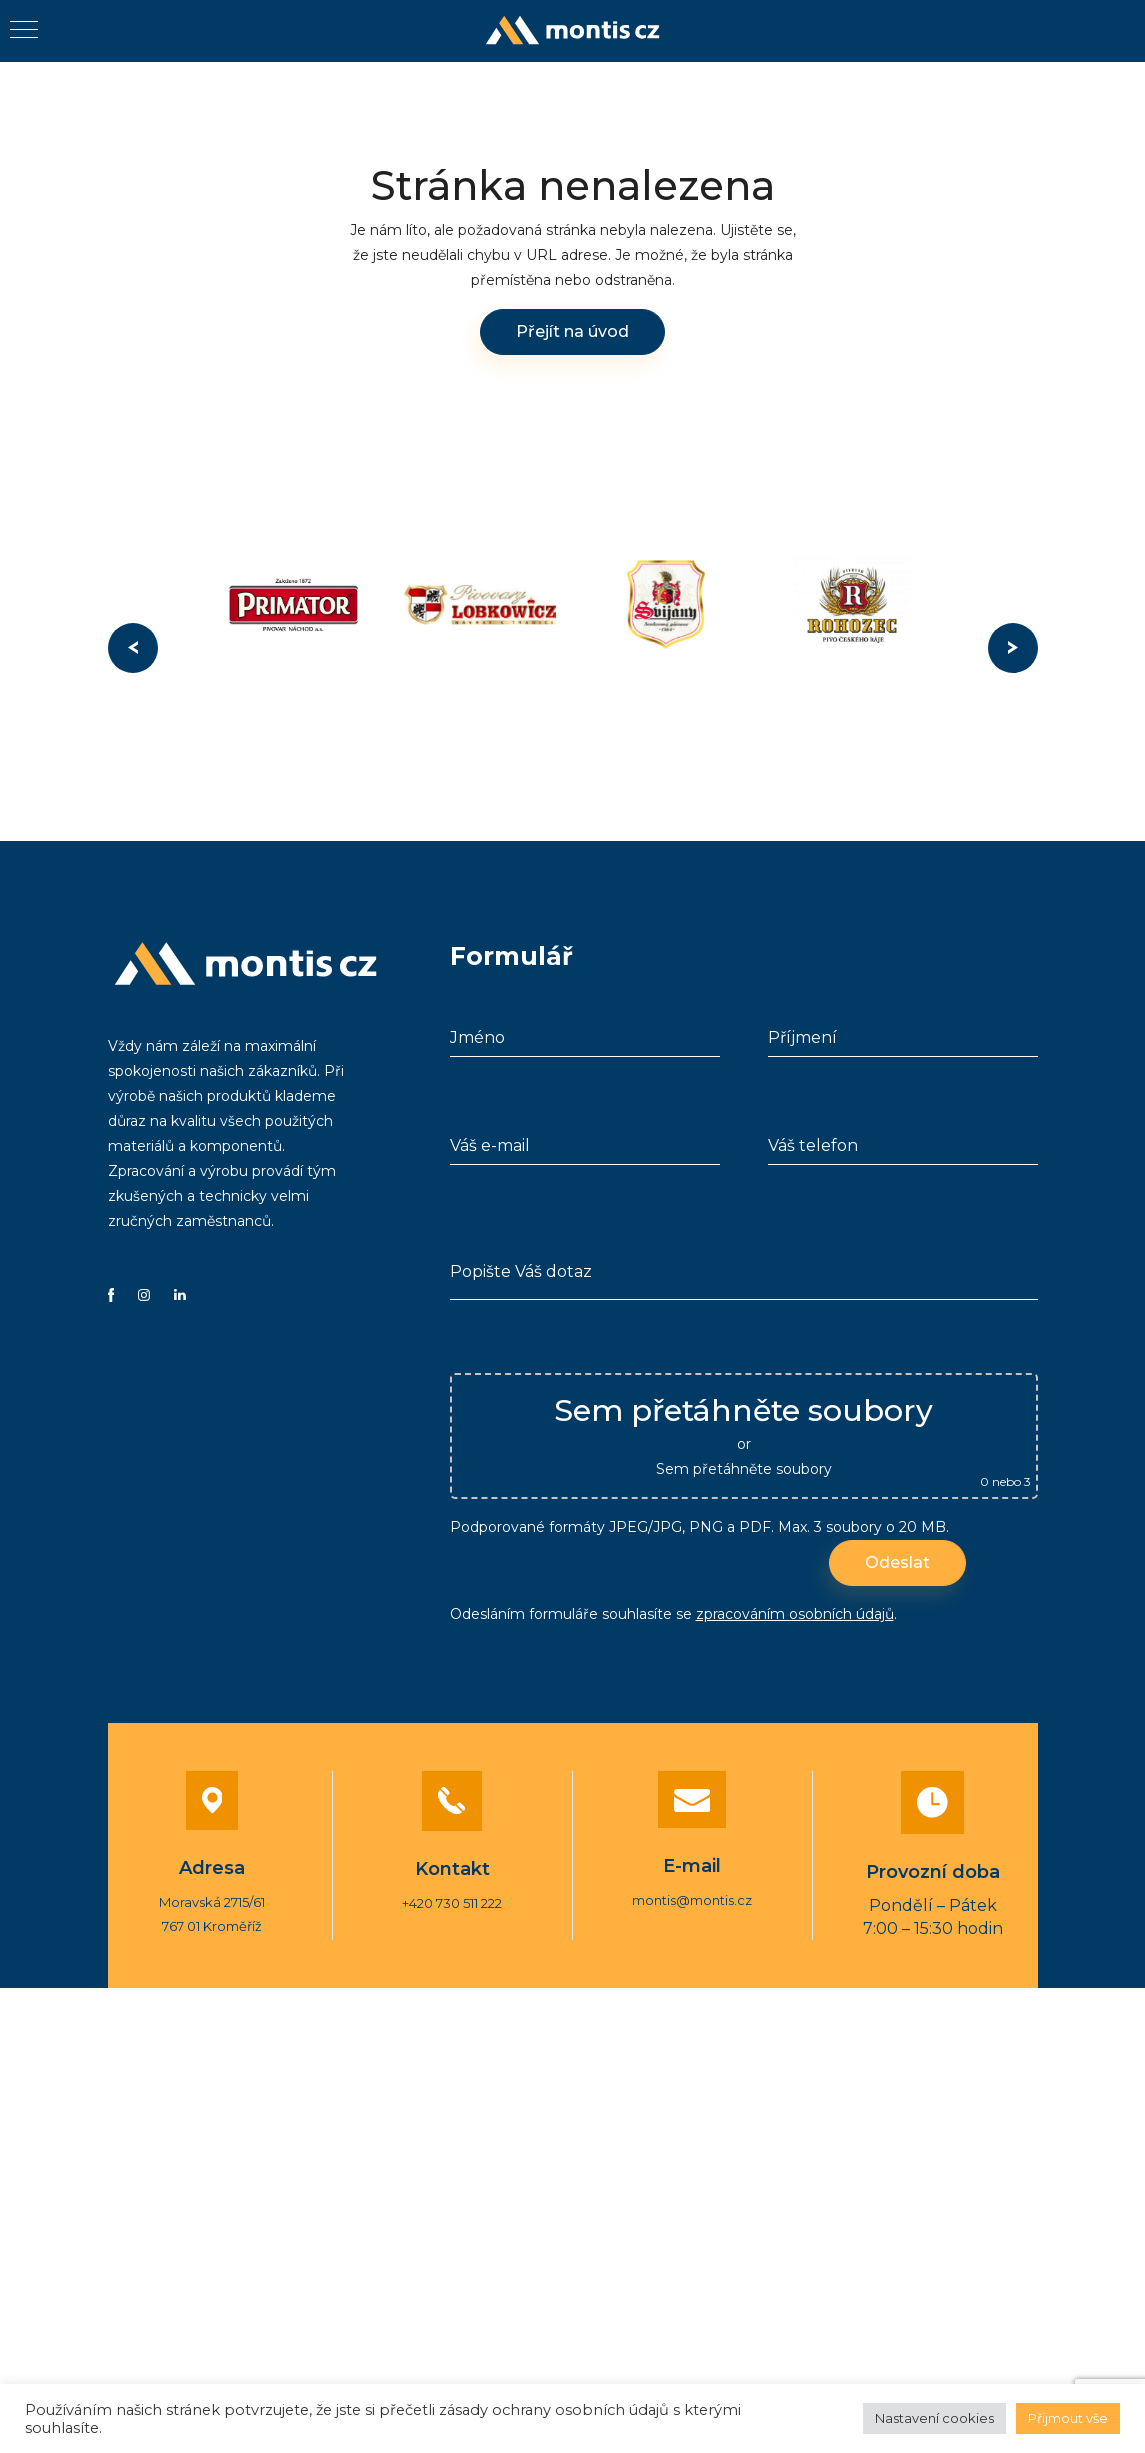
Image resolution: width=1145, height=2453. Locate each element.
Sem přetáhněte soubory (744, 1463)
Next (1013, 648)
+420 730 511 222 (452, 1896)
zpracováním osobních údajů (795, 1608)
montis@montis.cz (692, 1893)
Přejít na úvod (572, 331)
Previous (133, 648)
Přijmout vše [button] (1068, 2418)
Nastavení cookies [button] (934, 2418)
